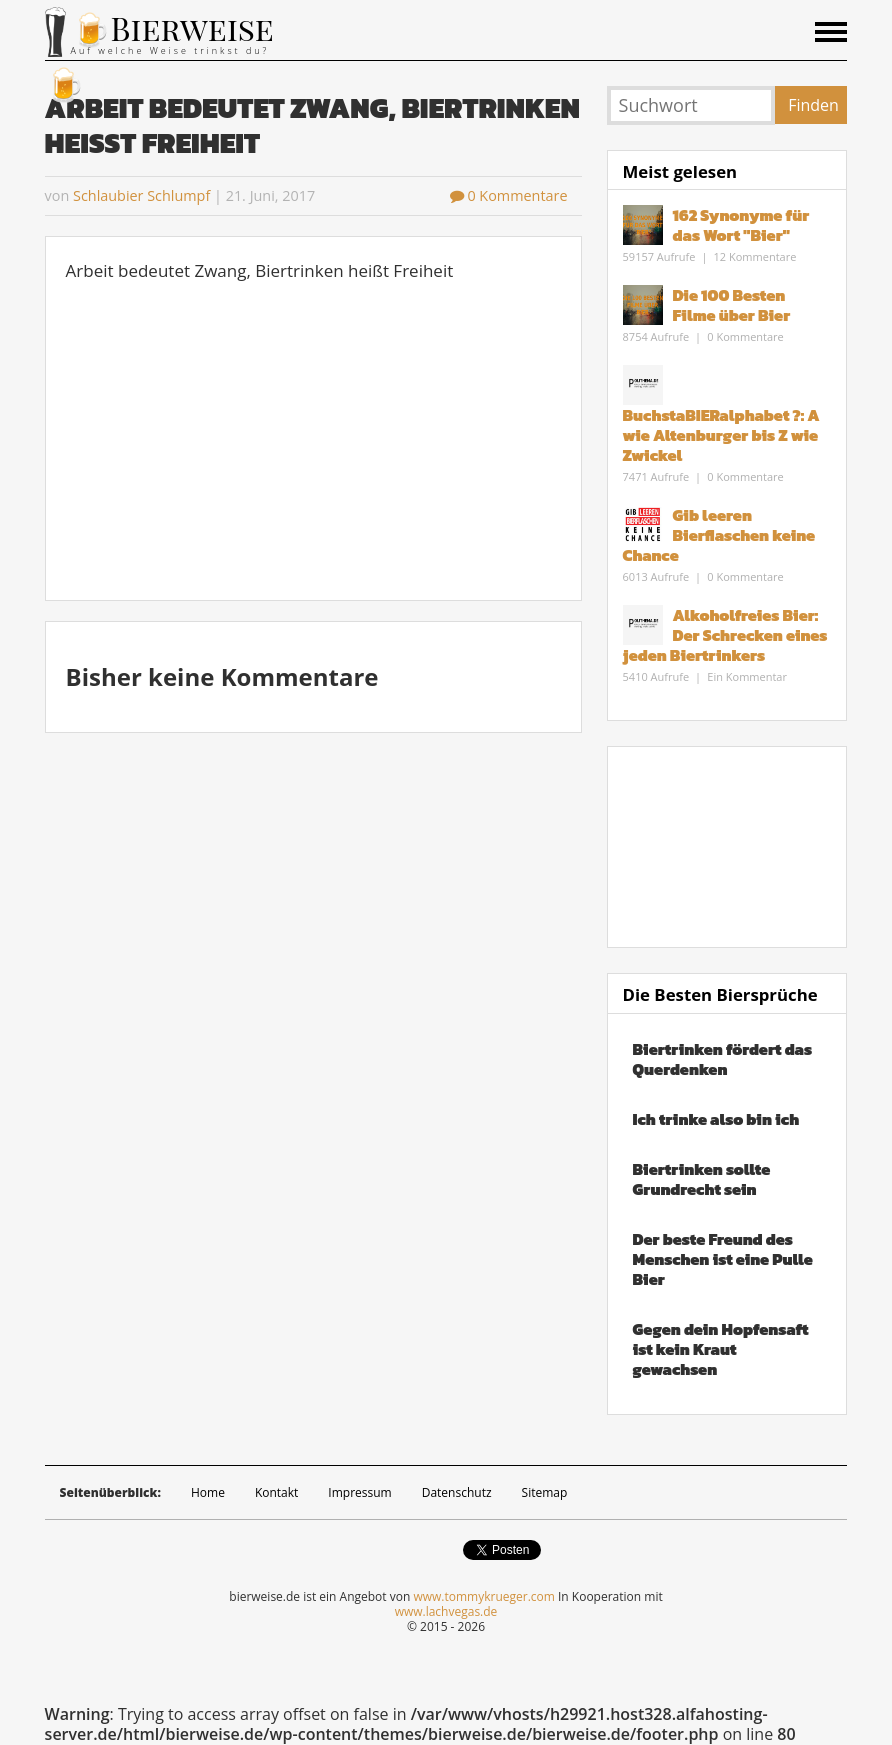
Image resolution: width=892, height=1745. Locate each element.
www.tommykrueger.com (483, 1596)
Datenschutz (457, 1492)
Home (208, 1492)
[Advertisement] (314, 440)
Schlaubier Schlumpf (141, 195)
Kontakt (276, 1492)
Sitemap (545, 1492)
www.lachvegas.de (446, 1611)
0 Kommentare (509, 195)
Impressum (359, 1492)
